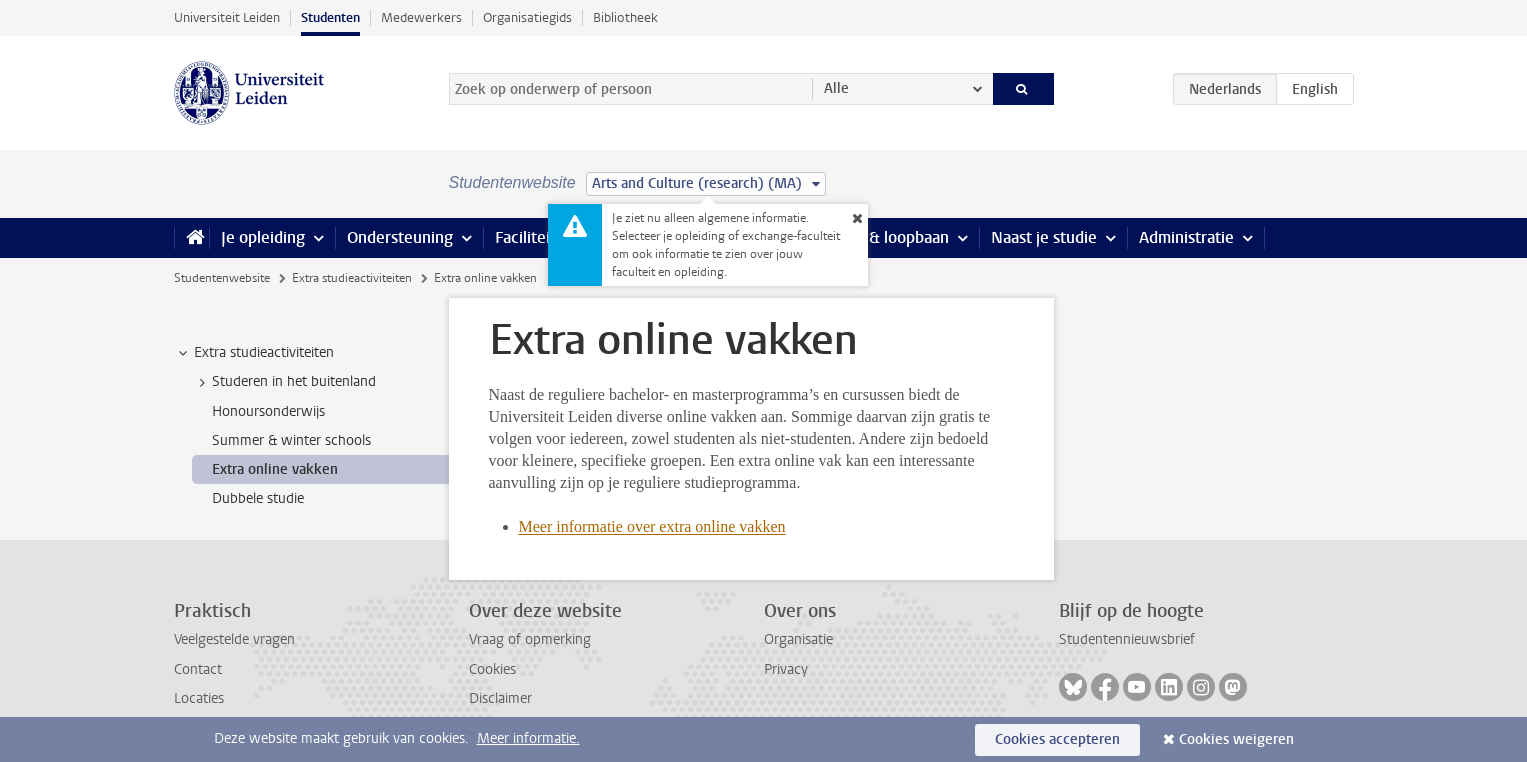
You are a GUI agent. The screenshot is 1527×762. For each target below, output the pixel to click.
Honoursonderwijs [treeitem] (268, 411)
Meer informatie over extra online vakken (652, 526)
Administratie (1186, 237)
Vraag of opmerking (530, 639)
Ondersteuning (400, 237)
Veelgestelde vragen (234, 639)
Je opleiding (263, 237)
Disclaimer (500, 698)
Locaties (199, 698)
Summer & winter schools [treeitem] (291, 440)
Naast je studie (1044, 237)
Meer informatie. (528, 738)
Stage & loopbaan (886, 237)
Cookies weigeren (1236, 739)
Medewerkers (421, 17)
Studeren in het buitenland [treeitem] (284, 382)
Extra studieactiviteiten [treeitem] (254, 353)
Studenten (330, 17)
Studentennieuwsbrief (1127, 639)
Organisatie (798, 639)
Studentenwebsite (222, 278)
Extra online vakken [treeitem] (275, 469)
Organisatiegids (527, 17)
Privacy (786, 669)
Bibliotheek (625, 17)
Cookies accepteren (1057, 739)
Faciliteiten (534, 237)
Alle (836, 88)
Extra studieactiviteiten (352, 278)
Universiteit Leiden (227, 17)
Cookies (492, 669)
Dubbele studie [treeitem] (258, 498)
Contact (198, 669)
